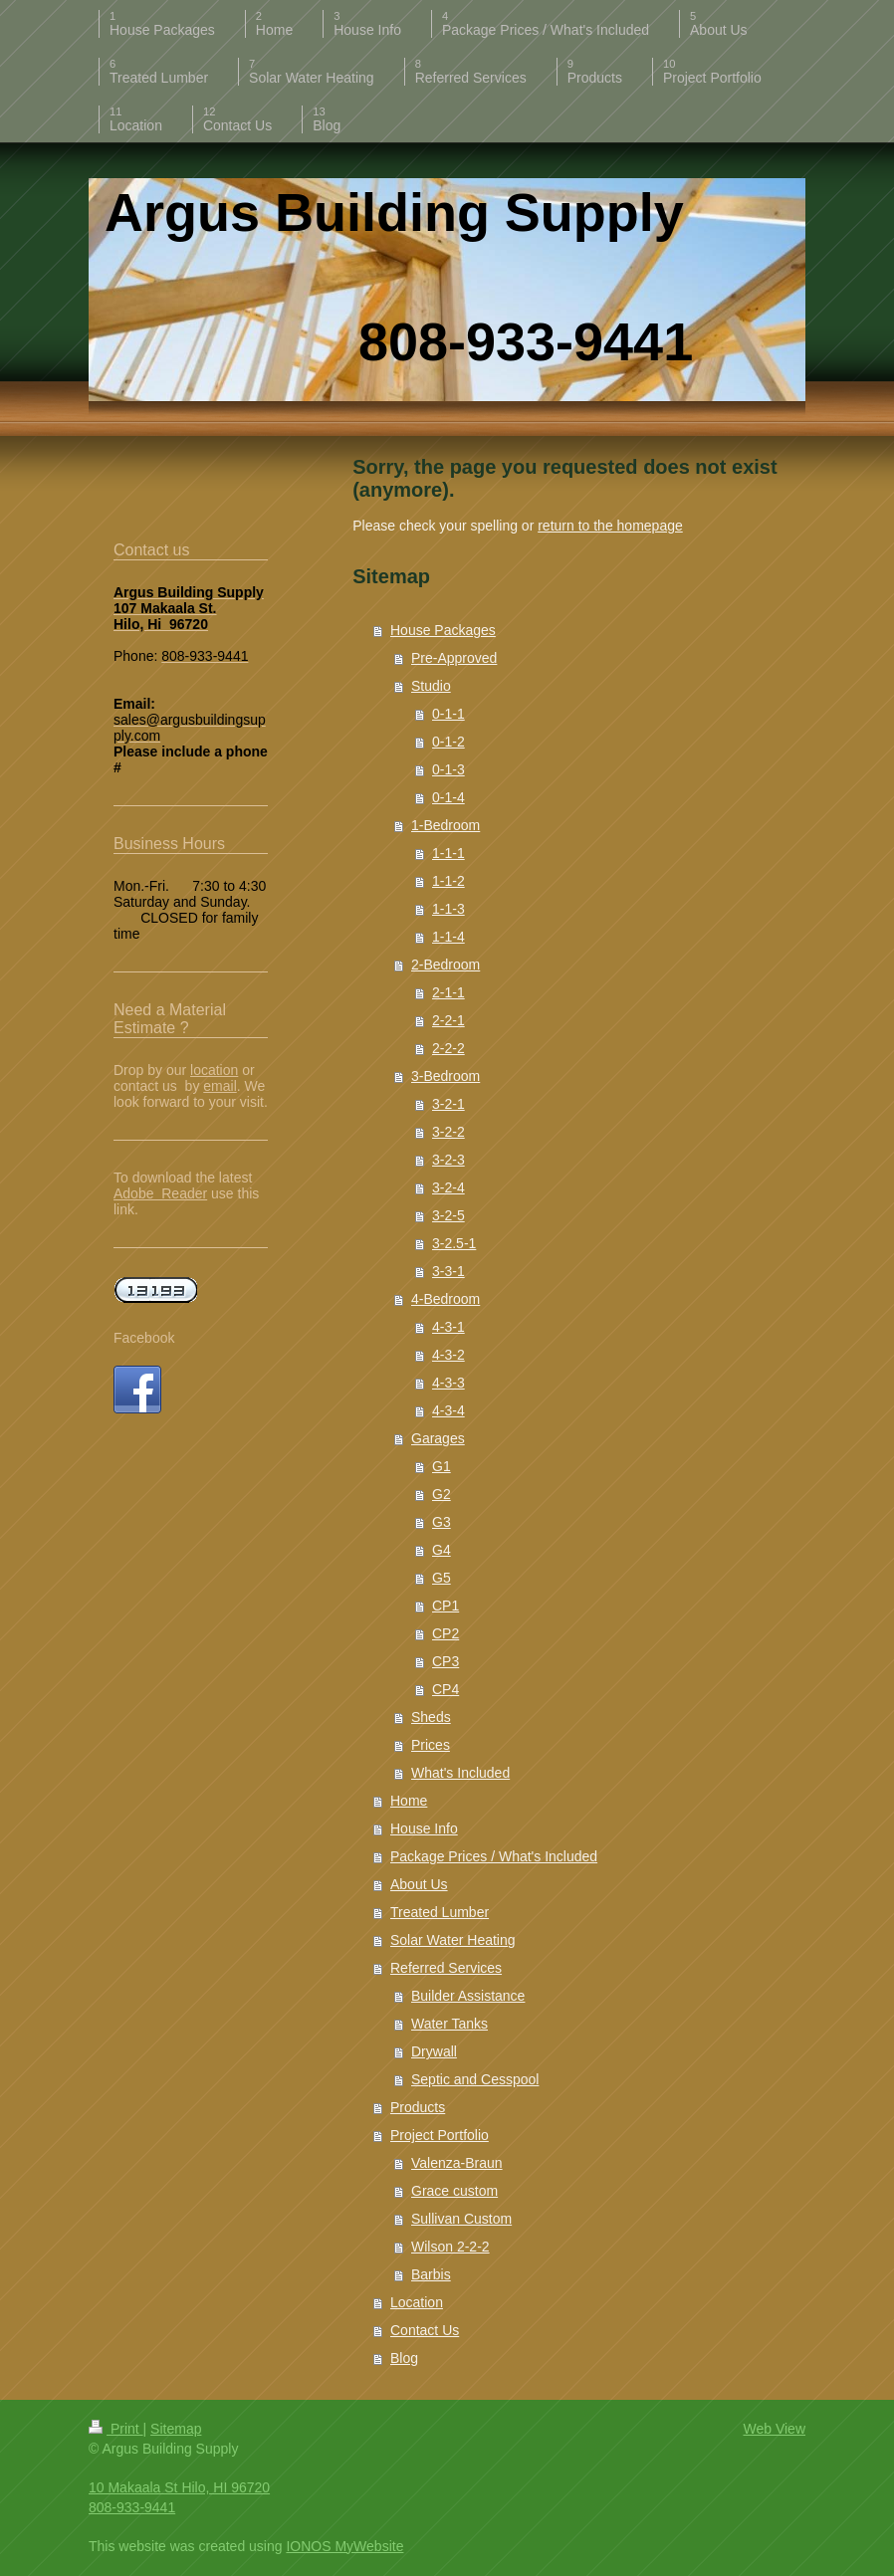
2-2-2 (448, 1048)
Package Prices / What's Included (493, 1856)
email (219, 1086)
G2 (441, 1494)
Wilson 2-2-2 (450, 2246)
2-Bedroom (445, 964)
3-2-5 (448, 1215)
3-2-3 (448, 1160)
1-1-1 (448, 853)
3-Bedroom (445, 1076)
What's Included (460, 1773)
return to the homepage (610, 526)
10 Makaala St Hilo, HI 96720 (179, 2487)
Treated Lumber (439, 1912)
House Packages (443, 630)
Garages (438, 1438)
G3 (441, 1522)
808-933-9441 (132, 2507)
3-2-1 (448, 1104)
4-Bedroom (445, 1299)
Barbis (431, 2274)
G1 (441, 1466)
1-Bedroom (445, 825)
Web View (774, 2429)
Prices (430, 1745)
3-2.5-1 (454, 1243)
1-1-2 (448, 881)
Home (408, 1801)
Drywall (434, 2051)
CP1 (445, 1605)
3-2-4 (448, 1187)
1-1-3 (448, 909)
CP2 (445, 1633)
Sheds (431, 1717)
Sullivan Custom (461, 2219)
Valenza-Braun (457, 2163)
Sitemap (175, 2429)
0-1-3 (448, 769)
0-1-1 (448, 714)
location (214, 1070)
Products (417, 2107)
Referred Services (446, 1968)
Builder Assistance (468, 1996)
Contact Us (424, 2330)
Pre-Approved (454, 658)
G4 (441, 1550)
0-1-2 (448, 742)
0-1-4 (448, 797)
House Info (424, 1828)
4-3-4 (448, 1410)
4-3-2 (448, 1355)
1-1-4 (448, 937)
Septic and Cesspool (475, 2079)
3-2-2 (448, 1132)
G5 (441, 1578)
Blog (404, 2358)
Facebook (143, 1338)
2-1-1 (448, 992)
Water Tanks (449, 2024)
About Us (419, 1884)
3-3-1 (448, 1271)
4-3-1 (448, 1327)
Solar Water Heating (453, 1940)
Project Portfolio (439, 2135)
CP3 (445, 1661)
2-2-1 (448, 1020)
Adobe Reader (160, 1193)
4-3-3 (448, 1383)
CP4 (445, 1689)
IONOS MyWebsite (344, 2546)
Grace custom (454, 2191)
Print (116, 2429)
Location (416, 2302)
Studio (431, 686)
